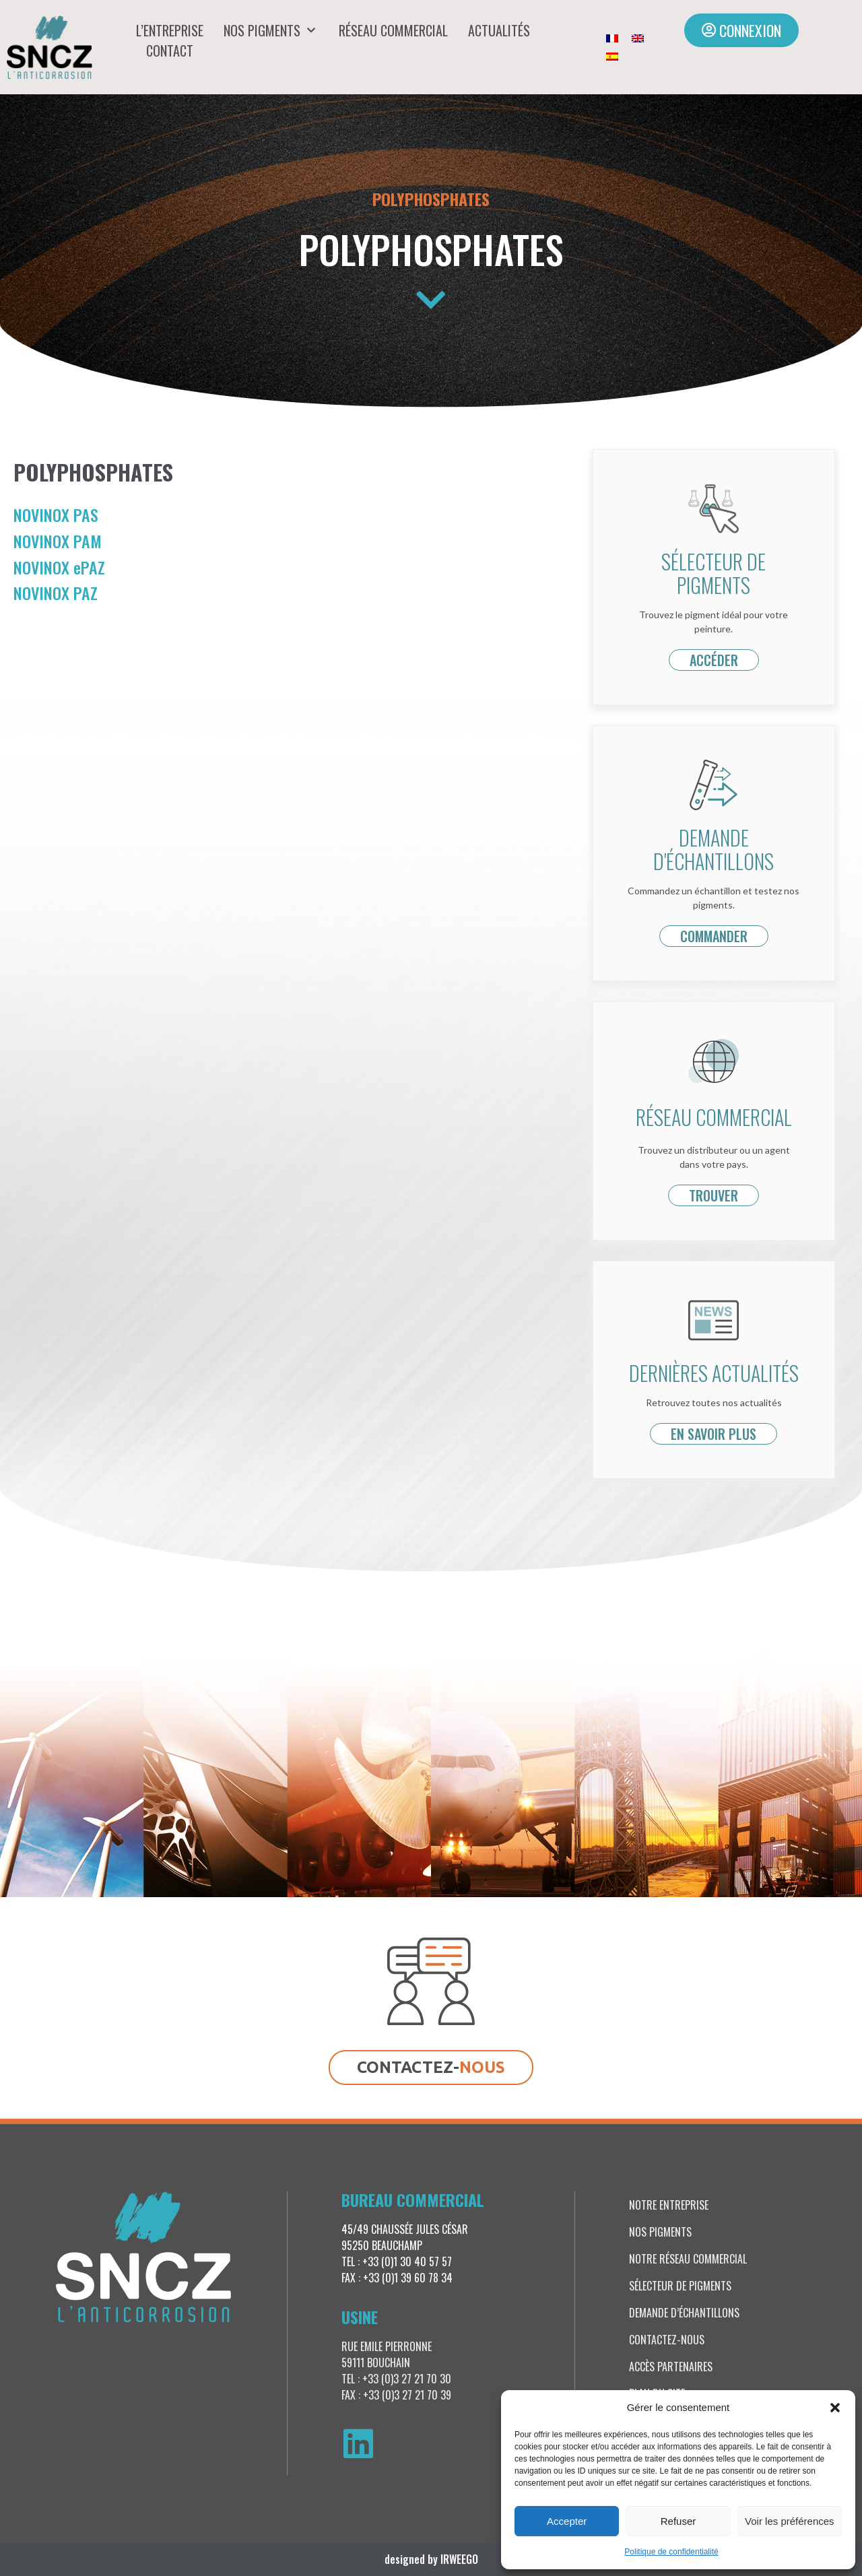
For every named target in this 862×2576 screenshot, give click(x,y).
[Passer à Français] (612, 38)
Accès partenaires (670, 2366)
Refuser (678, 2521)
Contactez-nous (666, 2340)
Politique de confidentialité (671, 2551)
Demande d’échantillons (684, 2313)
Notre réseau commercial (688, 2259)
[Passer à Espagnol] (612, 56)
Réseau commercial (393, 30)
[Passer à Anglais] (638, 38)
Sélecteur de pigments (680, 2286)
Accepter (567, 2521)
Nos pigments (271, 30)
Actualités (499, 30)
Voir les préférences (789, 2521)
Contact (169, 50)
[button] (835, 2407)
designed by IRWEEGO (431, 2559)
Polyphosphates (431, 199)
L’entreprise (169, 30)
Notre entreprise (668, 2205)
